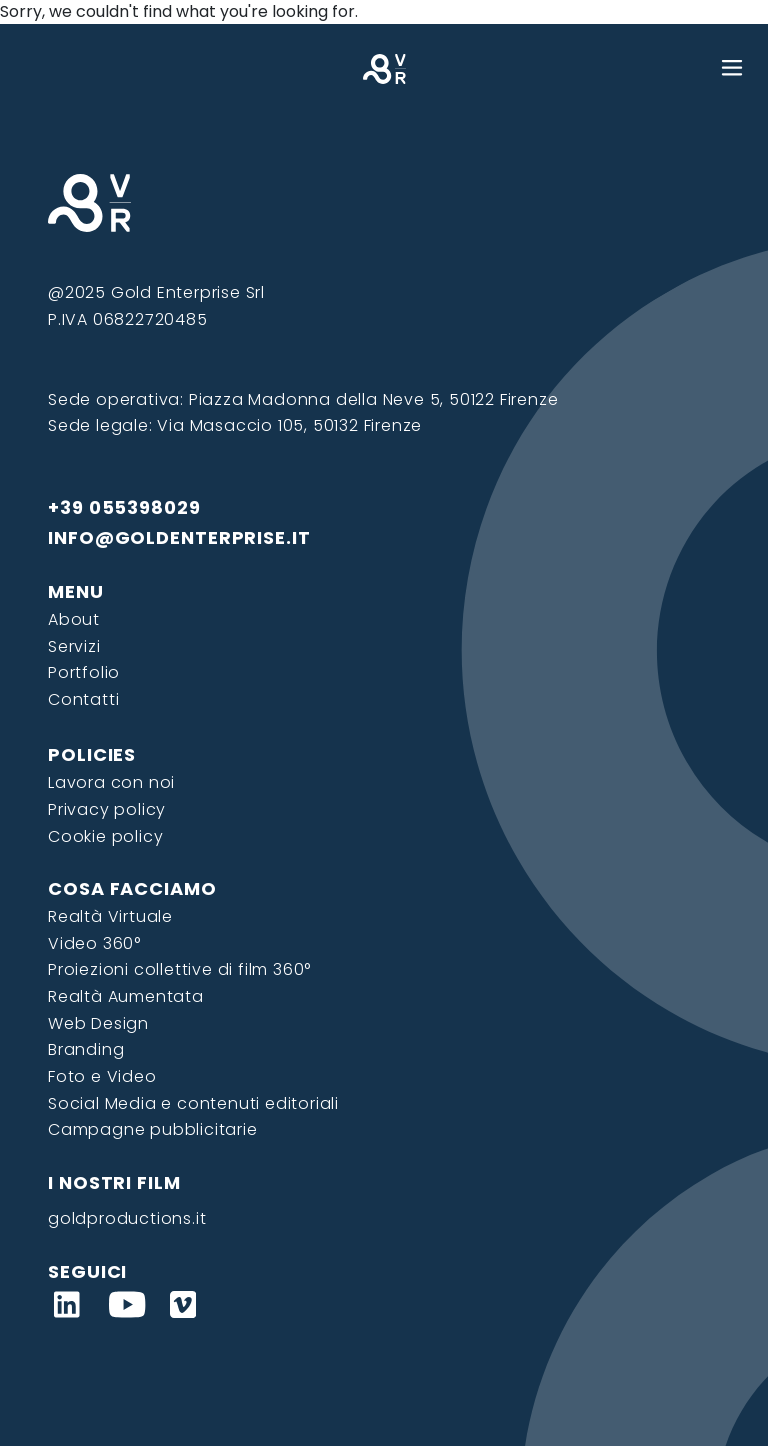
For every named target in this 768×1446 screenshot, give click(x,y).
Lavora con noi (111, 782)
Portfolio (84, 672)
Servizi (74, 646)
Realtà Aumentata (126, 996)
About (74, 619)
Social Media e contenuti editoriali (193, 1103)
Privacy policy (107, 809)
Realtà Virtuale (110, 916)
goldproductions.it (127, 1218)
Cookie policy (105, 836)
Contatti (83, 699)
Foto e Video (102, 1076)
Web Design (98, 1023)
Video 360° (94, 943)
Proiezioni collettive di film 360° (179, 969)
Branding (86, 1049)
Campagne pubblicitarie (153, 1129)
